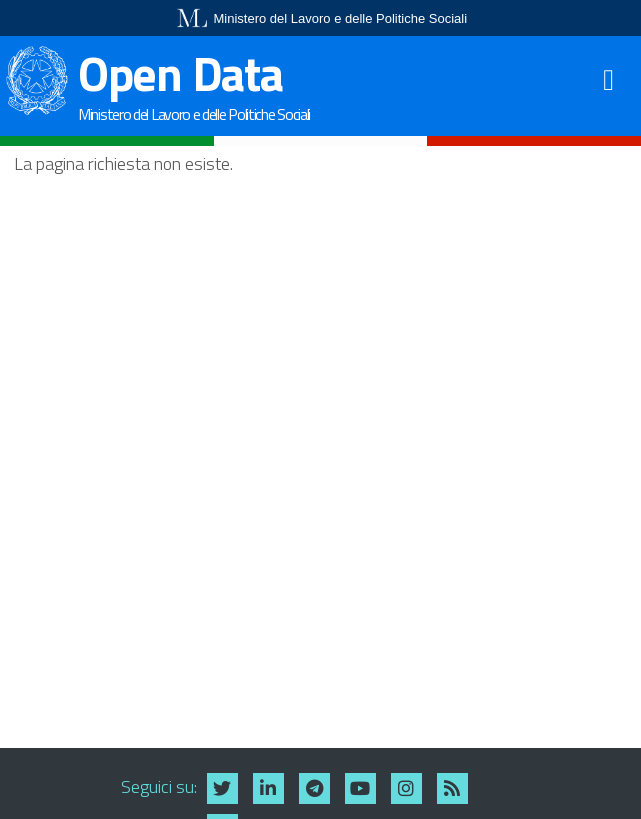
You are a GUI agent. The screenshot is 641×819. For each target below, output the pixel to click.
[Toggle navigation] (611, 79)
